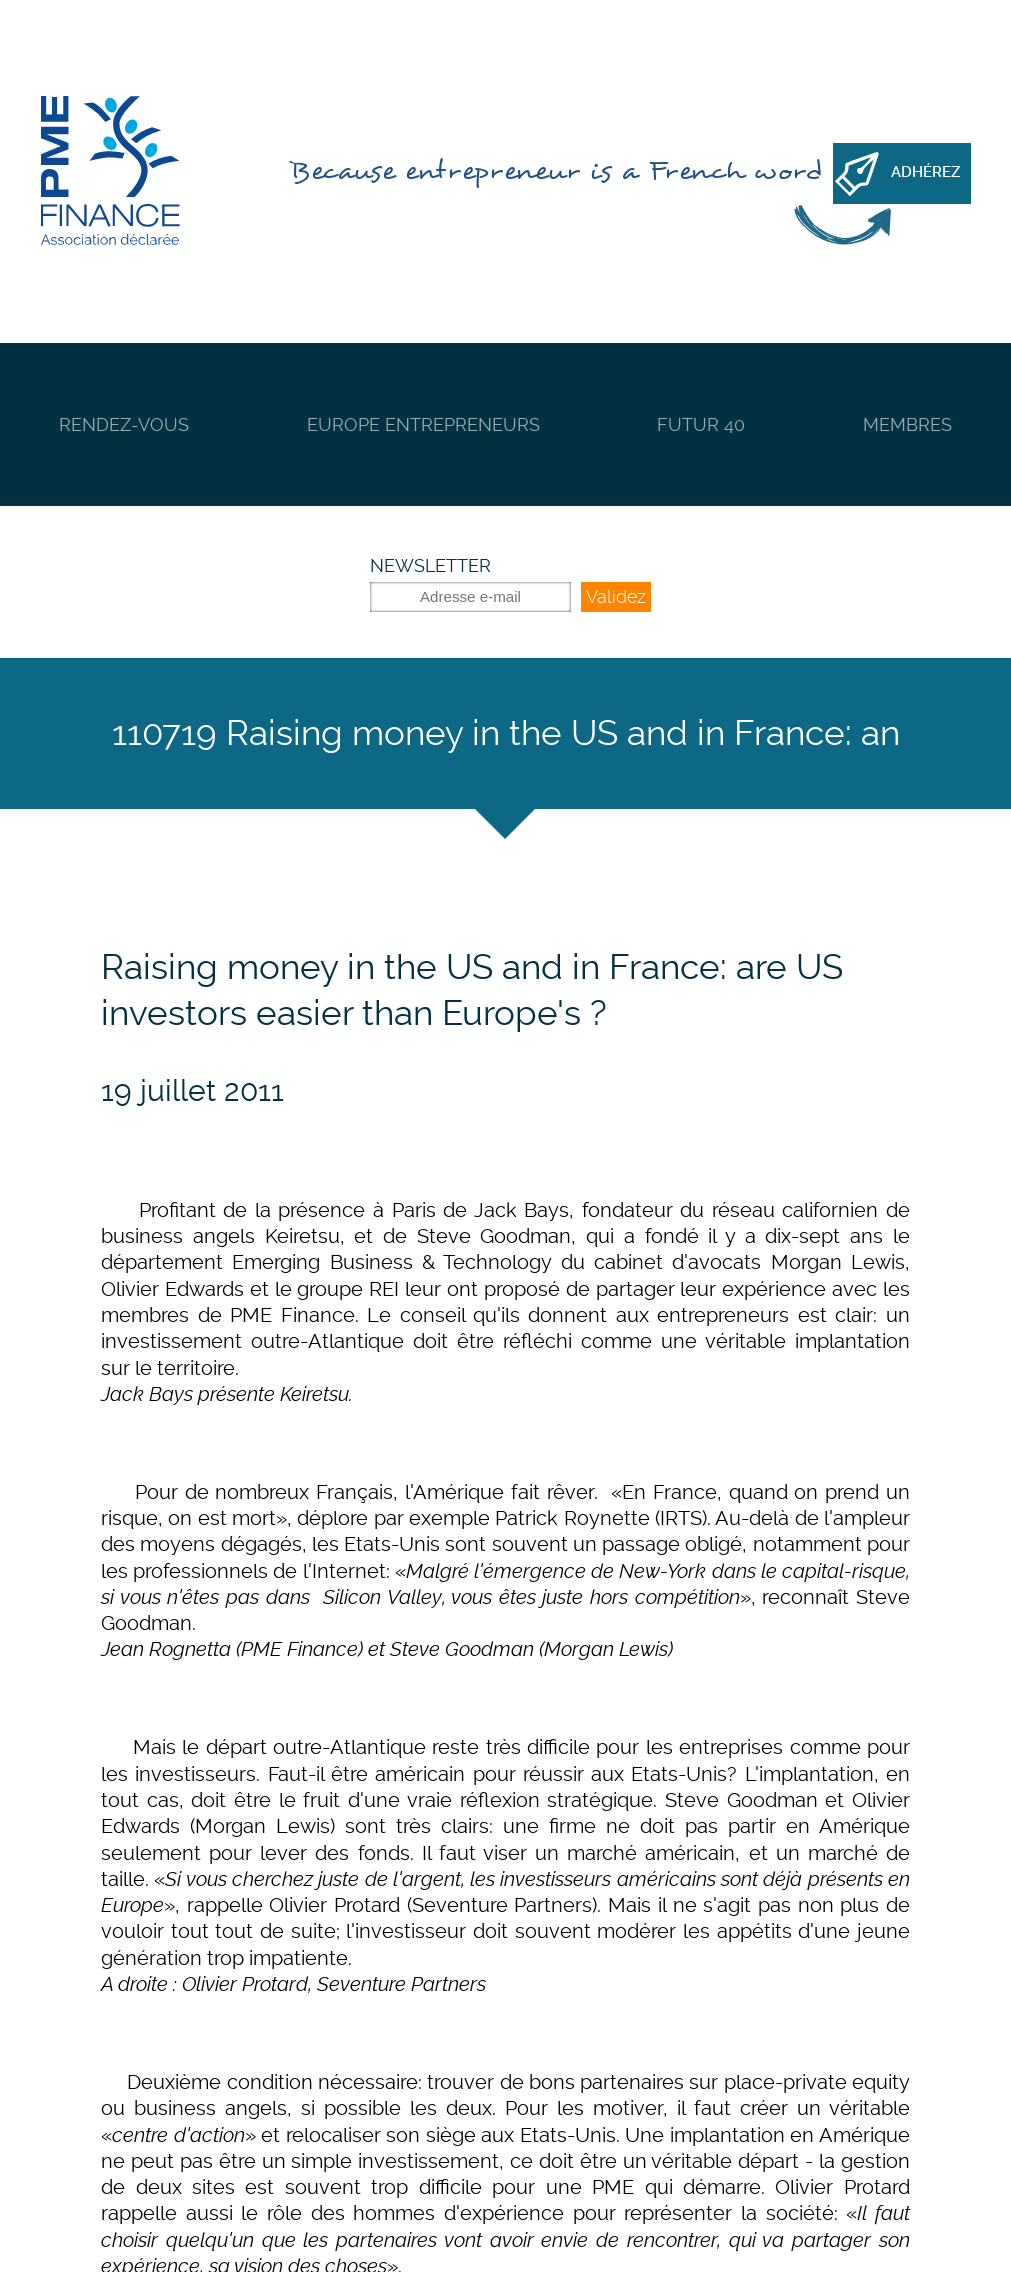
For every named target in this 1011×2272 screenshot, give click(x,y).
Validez (616, 596)
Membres (907, 424)
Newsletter (430, 565)
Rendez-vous (124, 424)
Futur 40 (701, 424)
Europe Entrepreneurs (423, 424)
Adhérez (925, 172)
